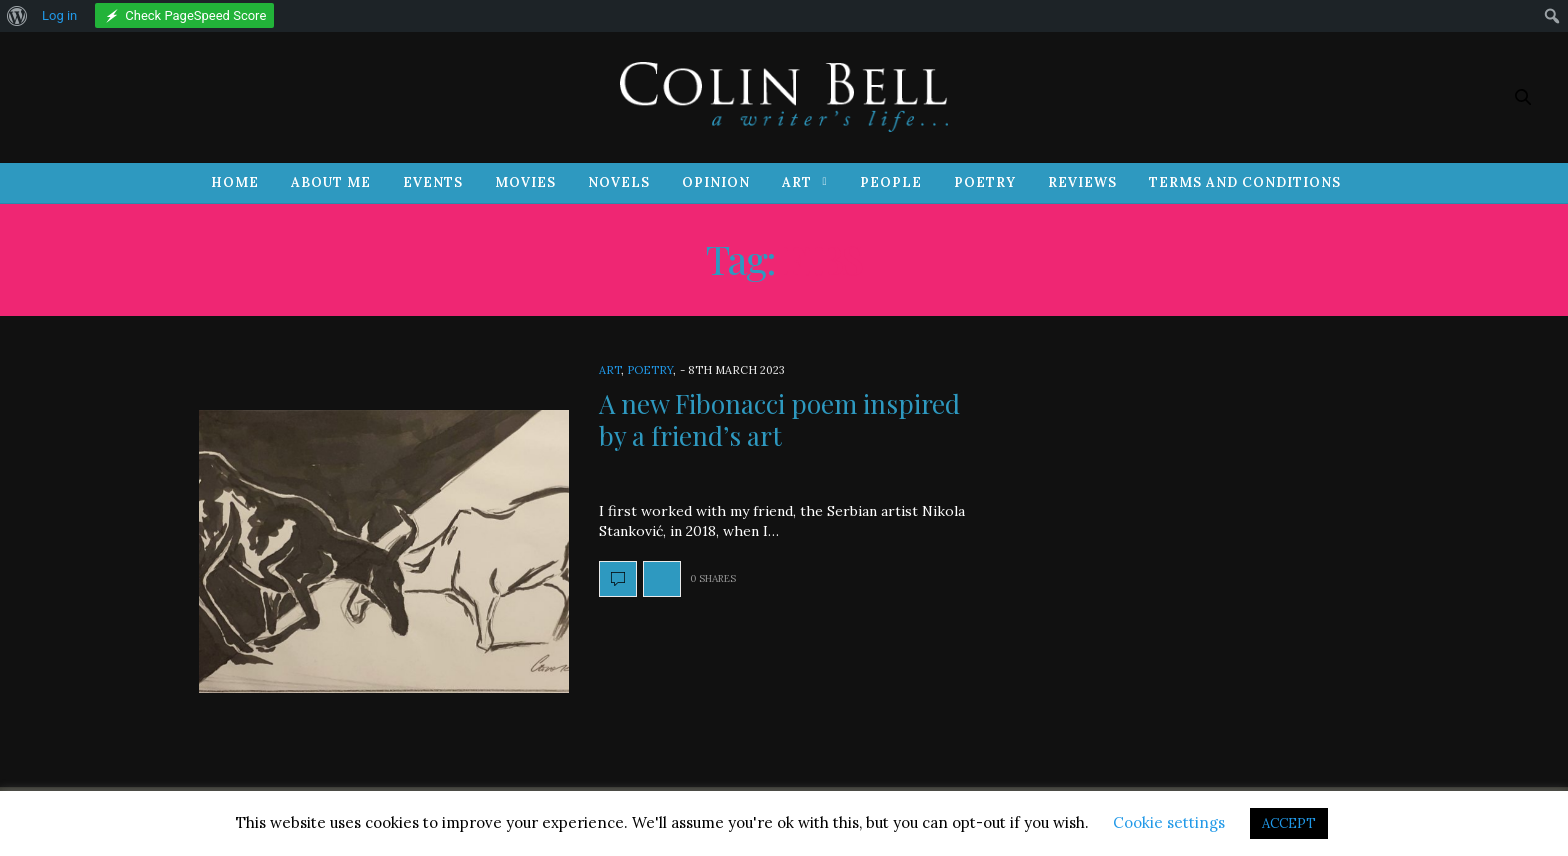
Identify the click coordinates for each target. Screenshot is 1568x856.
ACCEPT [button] (1289, 823)
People (891, 182)
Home (235, 182)
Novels (619, 182)
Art (797, 182)
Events (433, 182)
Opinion (716, 182)
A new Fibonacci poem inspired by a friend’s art (779, 419)
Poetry (985, 182)
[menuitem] (17, 16)
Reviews (1082, 182)
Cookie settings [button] (1169, 822)
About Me (331, 182)
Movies (525, 182)
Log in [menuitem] (59, 15)
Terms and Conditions (1245, 182)
